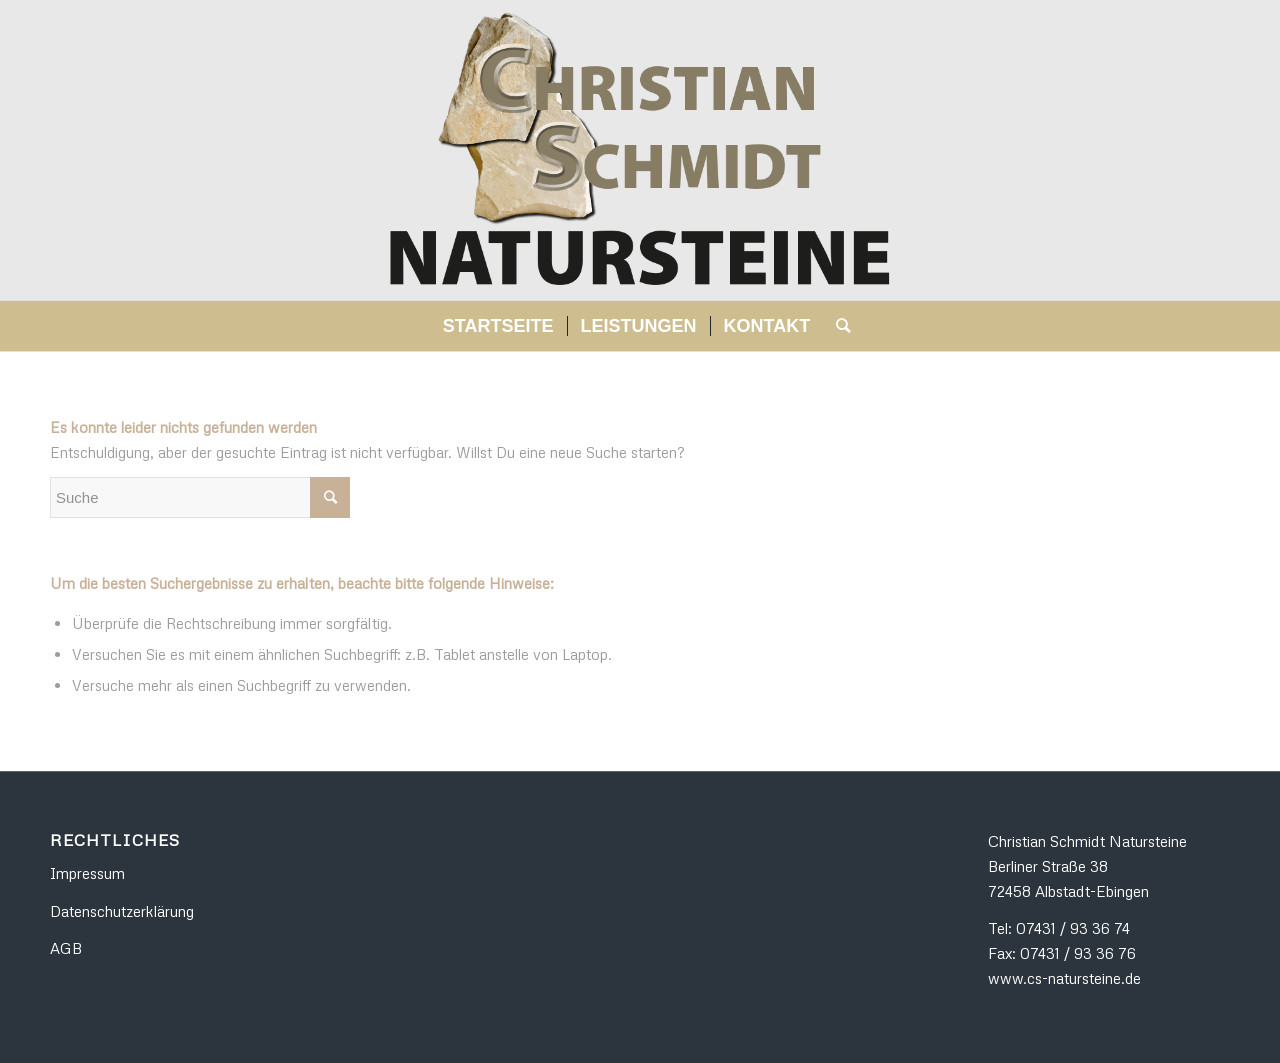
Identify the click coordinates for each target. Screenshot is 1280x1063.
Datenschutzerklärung (122, 911)
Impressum (87, 873)
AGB (66, 948)
